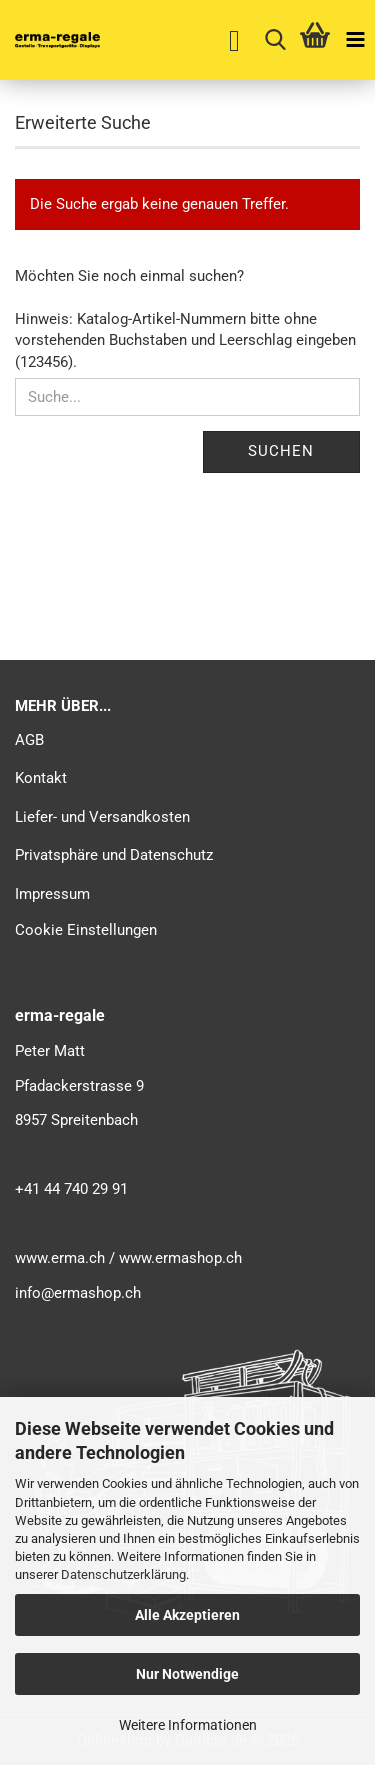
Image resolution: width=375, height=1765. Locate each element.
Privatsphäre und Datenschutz (114, 855)
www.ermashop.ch (180, 1258)
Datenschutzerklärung (123, 1574)
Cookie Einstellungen (86, 930)
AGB (29, 740)
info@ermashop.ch (78, 1293)
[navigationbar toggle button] (355, 40)
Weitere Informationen (188, 1725)
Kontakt (41, 778)
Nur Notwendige (187, 1674)
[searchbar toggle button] (275, 40)
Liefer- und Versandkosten (102, 817)
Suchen (281, 451)
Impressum (52, 894)
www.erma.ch (60, 1258)
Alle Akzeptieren (187, 1615)
